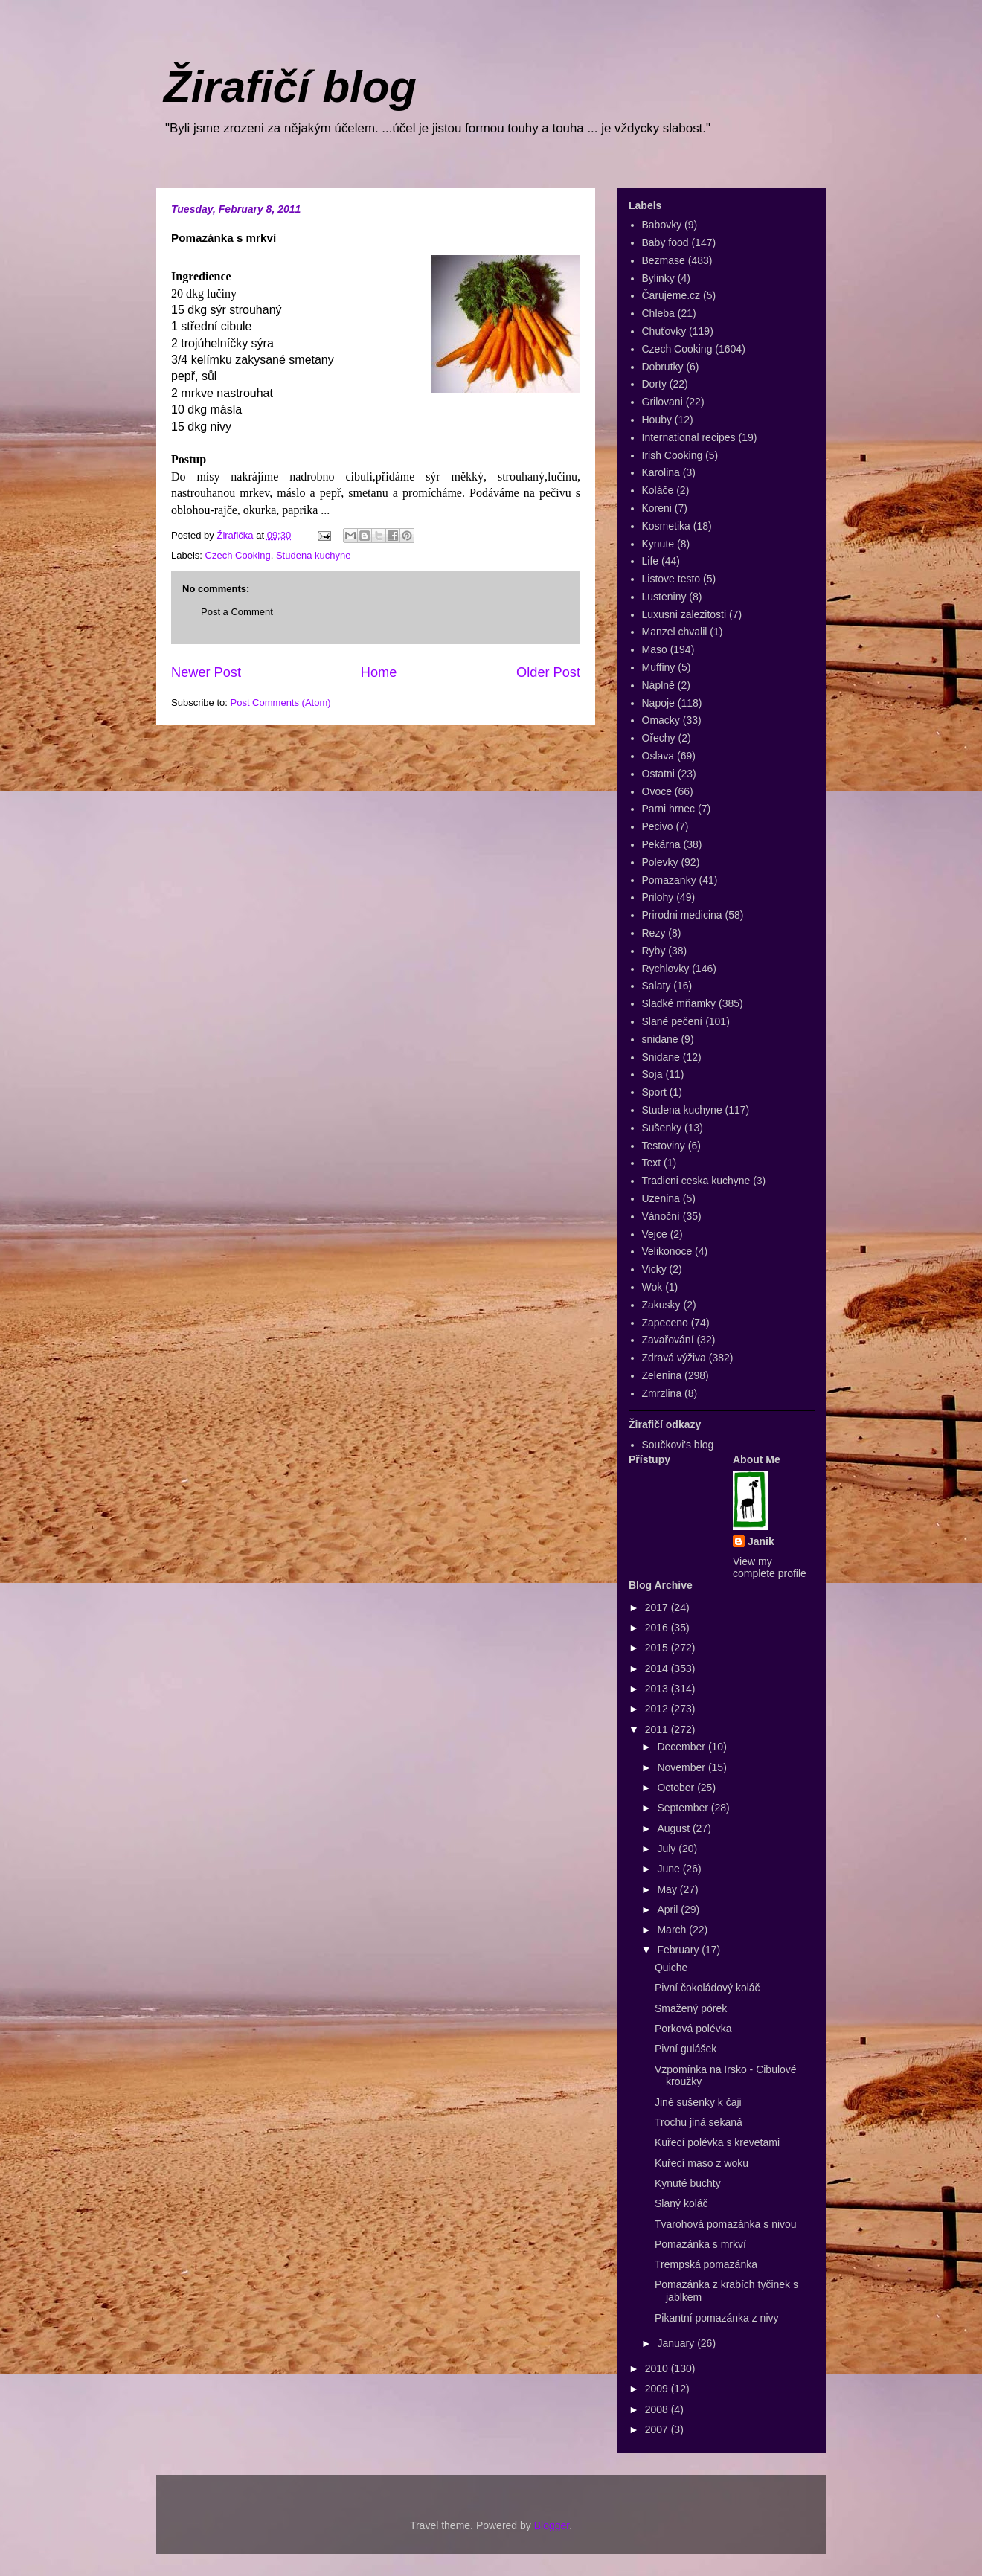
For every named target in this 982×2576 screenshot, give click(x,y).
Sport (654, 1092)
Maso (654, 649)
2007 (658, 2429)
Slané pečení (672, 1021)
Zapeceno (665, 1323)
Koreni (657, 508)
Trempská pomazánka (706, 2264)
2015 (658, 1648)
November (682, 1767)
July (667, 1848)
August (674, 1828)
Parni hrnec (669, 809)
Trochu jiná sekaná (698, 2122)
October (677, 1787)
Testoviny (663, 1146)
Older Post (548, 672)
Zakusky (661, 1305)
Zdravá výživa (674, 1358)
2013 (658, 1689)
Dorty (654, 384)
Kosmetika (666, 526)
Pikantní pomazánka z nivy (717, 2318)
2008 (658, 2409)
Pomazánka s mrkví (700, 2244)
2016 (658, 1628)
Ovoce (657, 791)
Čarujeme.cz (671, 295)
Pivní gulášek (685, 2049)
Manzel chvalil (674, 631)
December (682, 1747)
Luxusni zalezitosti (684, 614)
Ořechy (658, 738)
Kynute (658, 544)
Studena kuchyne (313, 555)
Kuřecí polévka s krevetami (717, 2142)
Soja (652, 1074)
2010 (658, 2368)
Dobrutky (663, 367)
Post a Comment (237, 611)
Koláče (658, 490)
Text (651, 1163)
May (668, 1889)
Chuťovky (664, 331)
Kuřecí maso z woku (701, 2163)
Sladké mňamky (679, 1003)
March (673, 1930)
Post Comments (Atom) (281, 702)
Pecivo (657, 826)
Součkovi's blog (678, 1445)
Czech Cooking (238, 555)
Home (379, 672)
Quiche (671, 1967)
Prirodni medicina (682, 915)
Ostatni (658, 774)
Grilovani (662, 402)
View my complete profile (769, 1567)
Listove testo (671, 579)
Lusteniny (664, 597)
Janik (761, 1541)
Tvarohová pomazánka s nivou (726, 2224)
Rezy (654, 933)
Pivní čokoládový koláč (707, 1988)
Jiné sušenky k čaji (698, 2102)
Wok (652, 1287)
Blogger (551, 2525)
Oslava (658, 756)
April (669, 1909)
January (677, 2343)
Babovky (662, 225)
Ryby (654, 951)
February (679, 1950)
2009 (658, 2388)
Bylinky (658, 278)
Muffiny (658, 667)
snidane (660, 1039)
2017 (658, 1607)
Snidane (661, 1057)
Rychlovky (666, 968)
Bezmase (663, 260)
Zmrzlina (662, 1393)
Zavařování (668, 1340)
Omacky (661, 720)
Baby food (665, 242)
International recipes (689, 437)
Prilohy (658, 897)
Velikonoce (667, 1251)
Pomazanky (669, 880)
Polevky (660, 862)
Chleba (658, 313)
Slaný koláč (681, 2203)
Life (650, 561)
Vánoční (661, 1216)
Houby (657, 419)
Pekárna (661, 844)
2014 (658, 1668)
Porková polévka (693, 2028)
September (683, 1808)
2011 (658, 1729)
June (669, 1869)
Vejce (654, 1234)
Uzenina (661, 1198)
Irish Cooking (672, 455)
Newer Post (206, 672)
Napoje (658, 703)
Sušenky (662, 1128)
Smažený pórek (691, 2008)
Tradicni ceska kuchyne (696, 1180)
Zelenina (662, 1375)
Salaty (656, 986)
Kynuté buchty (688, 2183)
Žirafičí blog (290, 87)
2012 (658, 1709)
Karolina (661, 472)
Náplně (658, 685)
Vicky (654, 1269)
